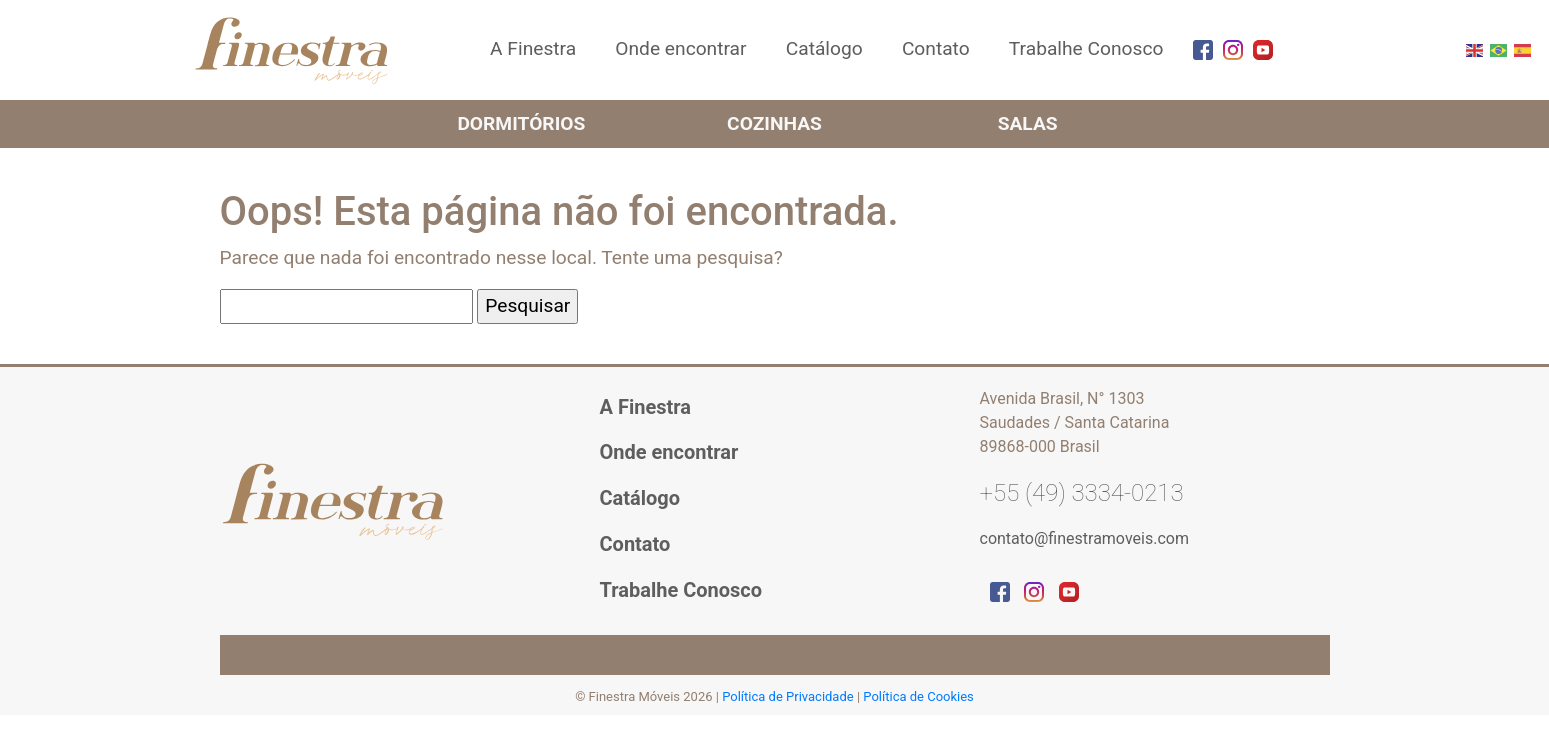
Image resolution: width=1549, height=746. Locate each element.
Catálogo (824, 48)
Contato (936, 48)
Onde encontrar (680, 48)
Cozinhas (774, 123)
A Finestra (533, 48)
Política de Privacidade (789, 696)
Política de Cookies (918, 696)
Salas (1028, 123)
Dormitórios (521, 123)
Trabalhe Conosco (1086, 48)
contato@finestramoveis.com (1084, 538)
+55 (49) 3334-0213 (1082, 493)
